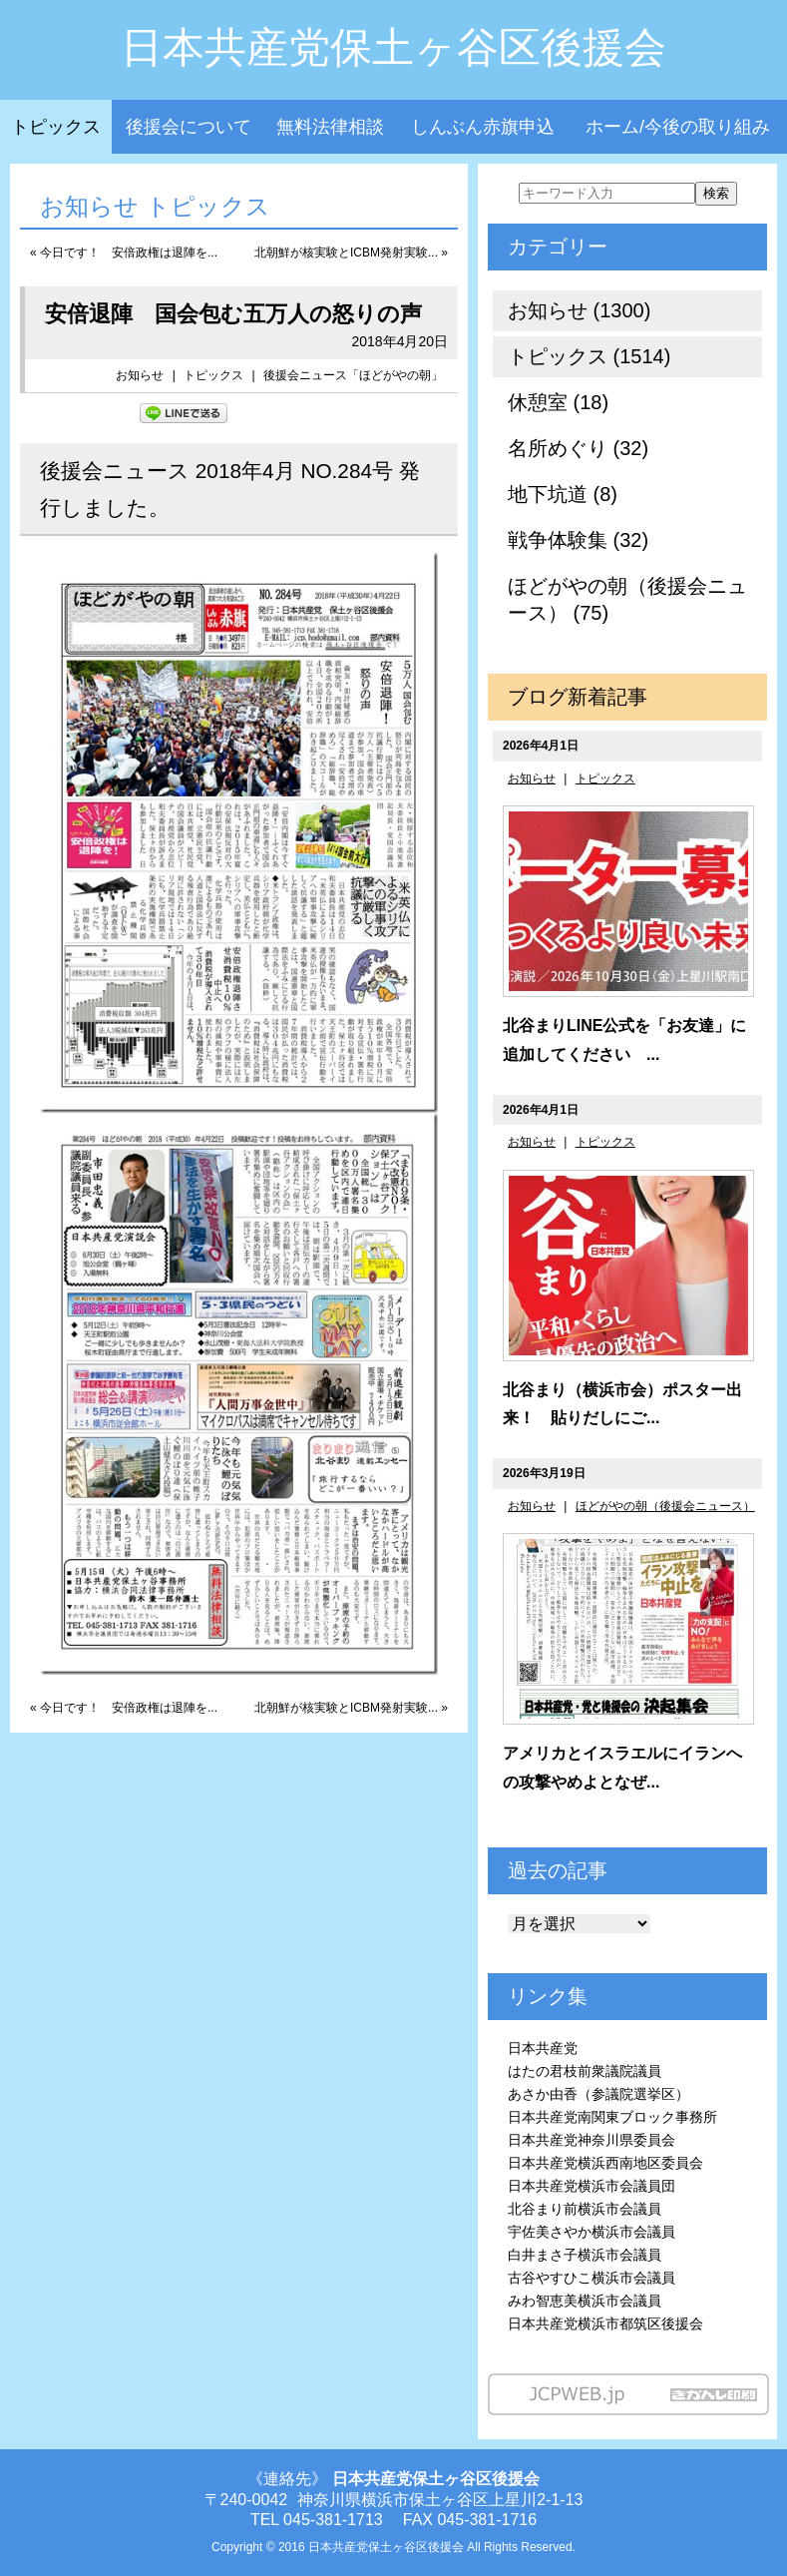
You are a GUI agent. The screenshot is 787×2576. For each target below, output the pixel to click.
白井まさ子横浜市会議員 (584, 2255)
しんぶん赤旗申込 (483, 127)
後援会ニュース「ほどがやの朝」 (353, 375)
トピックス (56, 127)
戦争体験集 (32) (578, 540)
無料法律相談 (330, 127)
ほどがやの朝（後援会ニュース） (665, 1506)
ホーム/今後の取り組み (678, 127)
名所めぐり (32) (578, 448)
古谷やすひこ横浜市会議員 (591, 2278)
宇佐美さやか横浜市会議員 (591, 2232)
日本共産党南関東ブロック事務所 (612, 2117)
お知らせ (140, 375)
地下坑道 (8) (562, 494)
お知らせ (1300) (579, 310)
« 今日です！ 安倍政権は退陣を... (123, 252)
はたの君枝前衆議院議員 (584, 2071)
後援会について (188, 127)
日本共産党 (543, 2048)
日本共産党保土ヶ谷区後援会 (393, 47)
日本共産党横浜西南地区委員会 (605, 2163)
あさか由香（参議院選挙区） (598, 2094)
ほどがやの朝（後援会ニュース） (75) (627, 599)
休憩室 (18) (558, 402)
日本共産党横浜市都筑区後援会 (605, 2323)
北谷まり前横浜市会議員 (584, 2209)
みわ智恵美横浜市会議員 (584, 2301)
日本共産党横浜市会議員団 (591, 2186)
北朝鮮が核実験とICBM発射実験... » (351, 252)
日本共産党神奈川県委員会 (591, 2140)
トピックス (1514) (589, 356)
